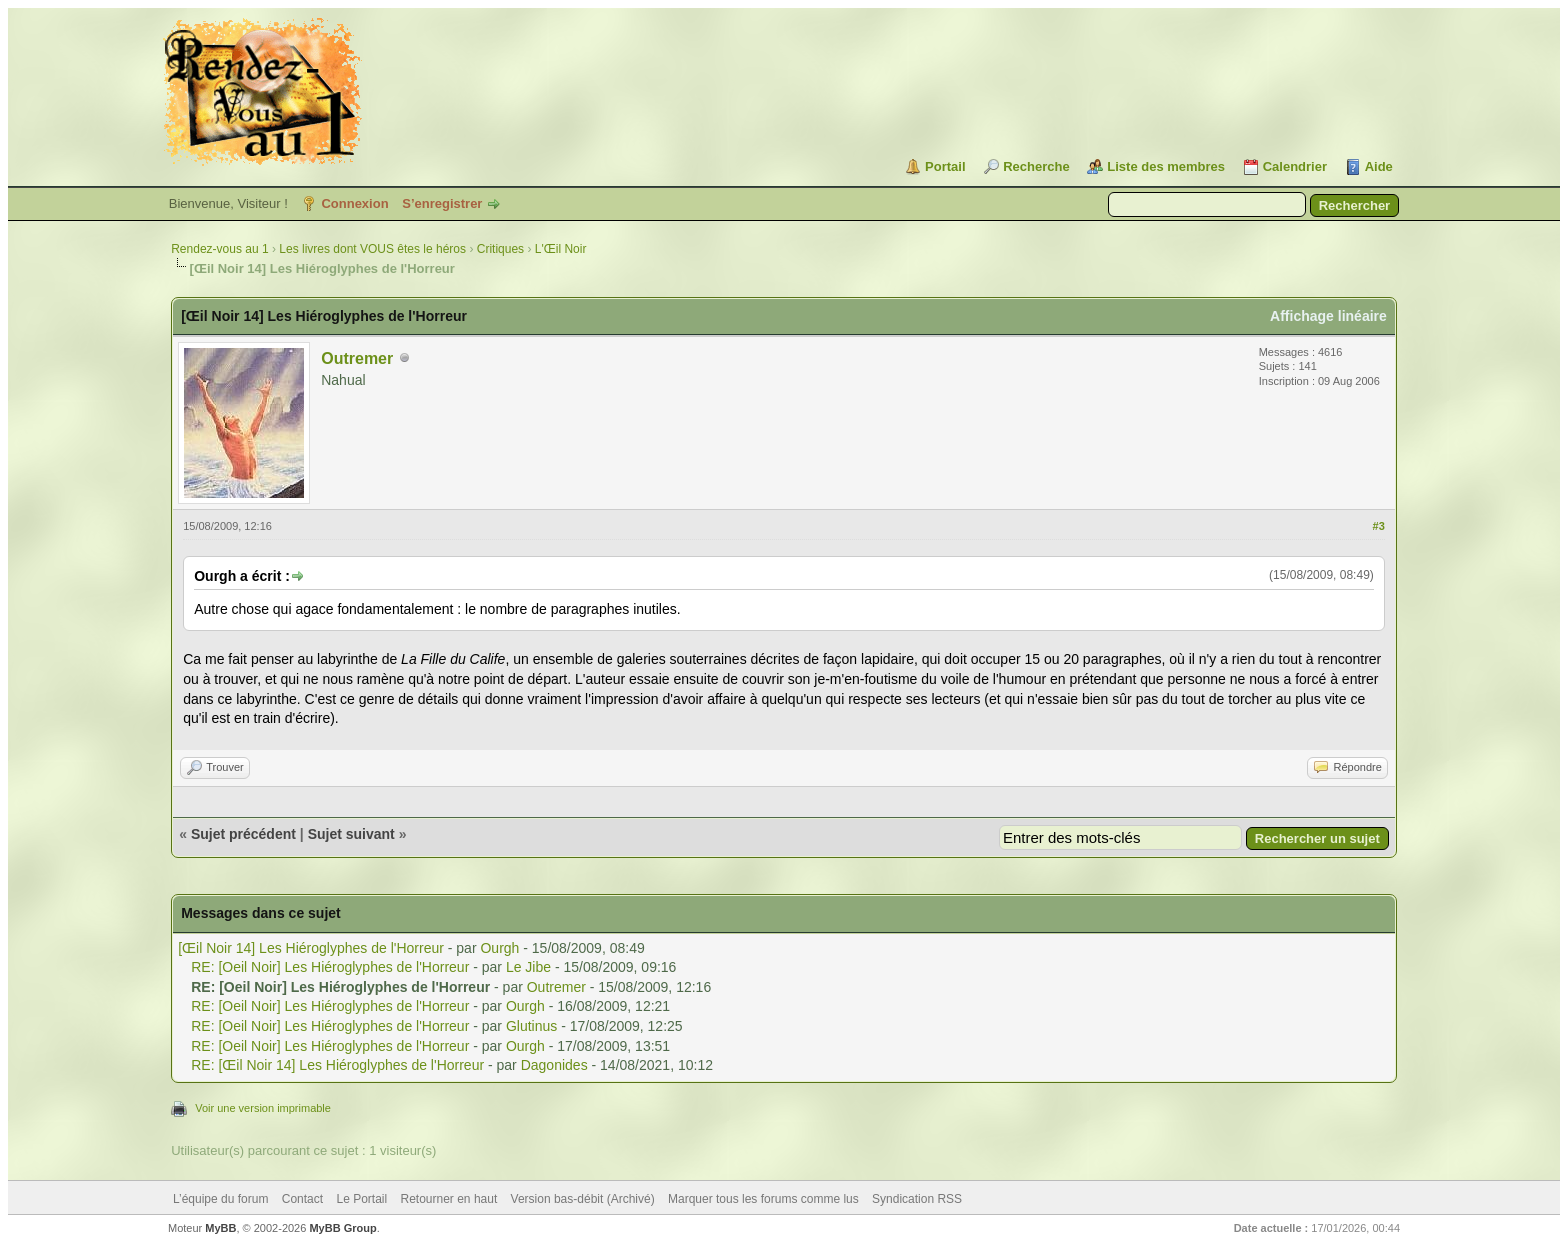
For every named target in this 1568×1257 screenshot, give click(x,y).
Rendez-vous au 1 (219, 249)
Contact (302, 1199)
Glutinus (531, 1026)
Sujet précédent (243, 834)
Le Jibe (528, 967)
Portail (945, 166)
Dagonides (554, 1065)
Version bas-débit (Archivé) (583, 1199)
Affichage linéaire (1328, 316)
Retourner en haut (449, 1199)
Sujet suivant (351, 834)
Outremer (357, 358)
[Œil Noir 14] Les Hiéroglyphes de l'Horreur (311, 948)
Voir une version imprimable (263, 1108)
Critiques (500, 249)
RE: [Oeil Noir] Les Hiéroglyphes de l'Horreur (330, 967)
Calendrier (1295, 166)
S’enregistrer (442, 203)
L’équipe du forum (220, 1199)
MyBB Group (342, 1228)
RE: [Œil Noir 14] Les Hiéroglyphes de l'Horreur (337, 1065)
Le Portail (361, 1199)
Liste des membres (1166, 166)
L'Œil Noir (561, 249)
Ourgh (499, 948)
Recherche (1036, 166)
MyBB (220, 1228)
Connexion (354, 203)
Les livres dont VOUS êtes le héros (372, 249)
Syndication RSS (917, 1199)
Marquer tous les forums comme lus (763, 1199)
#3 (1379, 526)
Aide (1379, 166)
